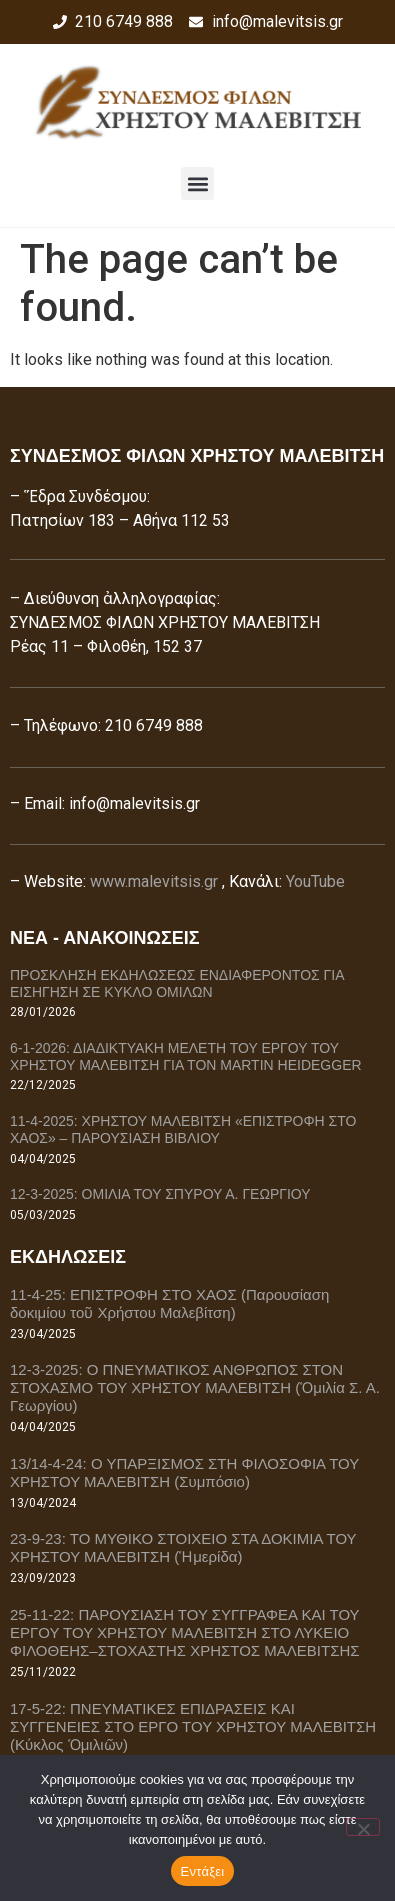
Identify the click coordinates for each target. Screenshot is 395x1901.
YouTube (315, 881)
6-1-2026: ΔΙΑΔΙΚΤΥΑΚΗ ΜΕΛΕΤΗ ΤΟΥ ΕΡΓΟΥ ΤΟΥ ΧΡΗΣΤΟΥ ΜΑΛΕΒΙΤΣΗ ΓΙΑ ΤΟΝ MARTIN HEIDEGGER (186, 1056)
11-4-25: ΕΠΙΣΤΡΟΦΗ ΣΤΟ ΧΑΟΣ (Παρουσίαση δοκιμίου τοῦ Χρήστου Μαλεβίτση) (169, 1303)
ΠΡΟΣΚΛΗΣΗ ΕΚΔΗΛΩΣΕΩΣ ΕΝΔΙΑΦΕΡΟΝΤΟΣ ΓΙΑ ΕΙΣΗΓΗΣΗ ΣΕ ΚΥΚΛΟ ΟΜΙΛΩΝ (177, 983)
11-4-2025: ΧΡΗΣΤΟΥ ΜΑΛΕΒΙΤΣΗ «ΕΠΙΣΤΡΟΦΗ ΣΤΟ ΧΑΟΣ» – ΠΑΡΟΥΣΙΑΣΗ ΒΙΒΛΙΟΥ (183, 1129)
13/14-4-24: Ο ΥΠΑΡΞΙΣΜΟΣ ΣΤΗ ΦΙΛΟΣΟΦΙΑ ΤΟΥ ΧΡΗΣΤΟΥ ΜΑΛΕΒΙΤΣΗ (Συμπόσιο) (184, 1472)
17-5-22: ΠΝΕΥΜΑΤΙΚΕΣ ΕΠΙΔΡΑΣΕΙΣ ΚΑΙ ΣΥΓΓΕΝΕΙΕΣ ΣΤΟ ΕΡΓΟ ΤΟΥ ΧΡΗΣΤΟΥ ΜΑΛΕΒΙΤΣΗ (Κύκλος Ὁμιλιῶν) (193, 1726)
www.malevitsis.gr (154, 881)
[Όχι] (363, 1827)
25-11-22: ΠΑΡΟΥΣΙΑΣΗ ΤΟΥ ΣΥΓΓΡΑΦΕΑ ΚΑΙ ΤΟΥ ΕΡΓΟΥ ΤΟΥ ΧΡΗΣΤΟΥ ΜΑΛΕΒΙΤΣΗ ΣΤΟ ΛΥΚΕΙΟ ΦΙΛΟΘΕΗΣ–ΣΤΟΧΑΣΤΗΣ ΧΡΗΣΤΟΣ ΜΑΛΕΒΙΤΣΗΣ (185, 1632)
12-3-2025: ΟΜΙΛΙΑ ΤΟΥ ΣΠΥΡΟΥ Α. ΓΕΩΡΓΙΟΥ (160, 1194)
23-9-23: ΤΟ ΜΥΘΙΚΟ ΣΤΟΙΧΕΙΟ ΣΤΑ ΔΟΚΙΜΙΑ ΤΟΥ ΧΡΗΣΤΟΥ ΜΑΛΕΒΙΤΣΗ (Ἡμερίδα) (183, 1547)
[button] (197, 183)
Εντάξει (203, 1871)
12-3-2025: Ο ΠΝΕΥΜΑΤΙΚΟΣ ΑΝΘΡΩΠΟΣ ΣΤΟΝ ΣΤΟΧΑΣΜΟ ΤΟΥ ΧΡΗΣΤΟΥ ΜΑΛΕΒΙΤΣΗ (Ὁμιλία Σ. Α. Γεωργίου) (195, 1387)
